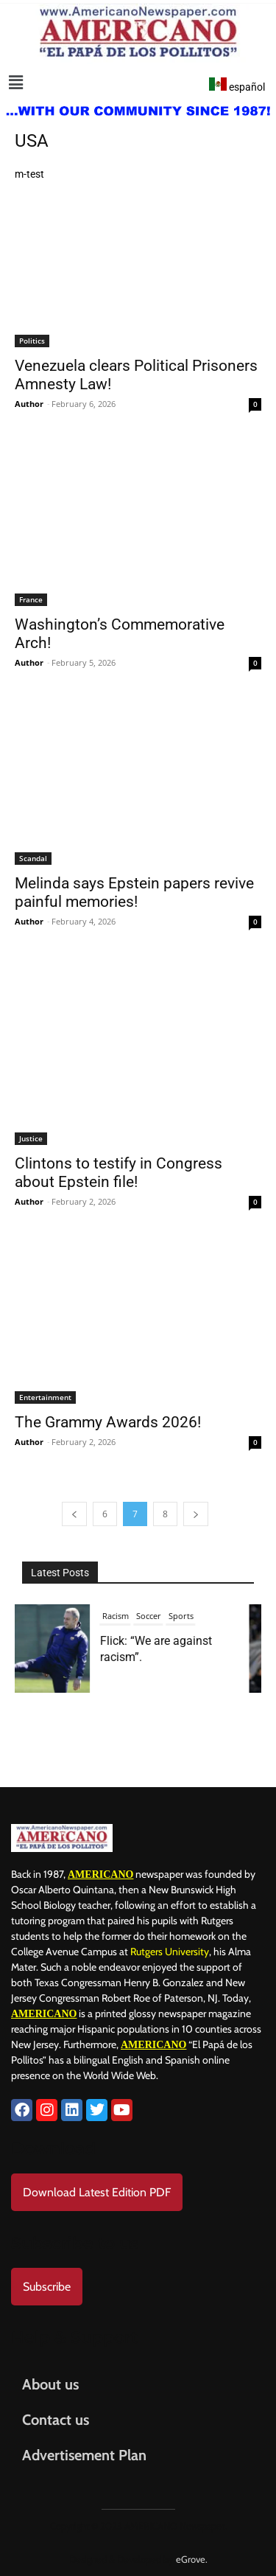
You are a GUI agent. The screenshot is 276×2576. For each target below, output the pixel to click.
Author (29, 403)
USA (192, 1665)
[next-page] (195, 1514)
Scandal (33, 858)
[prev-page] (74, 1514)
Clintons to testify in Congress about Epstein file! (118, 1173)
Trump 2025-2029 (144, 1665)
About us (50, 2384)
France (31, 599)
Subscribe (47, 2287)
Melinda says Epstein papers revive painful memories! (134, 892)
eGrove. (192, 2559)
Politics (32, 340)
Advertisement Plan (84, 2455)
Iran (119, 1615)
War (215, 1665)
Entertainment (45, 1397)
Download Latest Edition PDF (97, 2192)
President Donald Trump (158, 1640)
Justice (31, 1138)
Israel (144, 1615)
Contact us (55, 2420)
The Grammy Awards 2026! (108, 1422)
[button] (16, 83)
